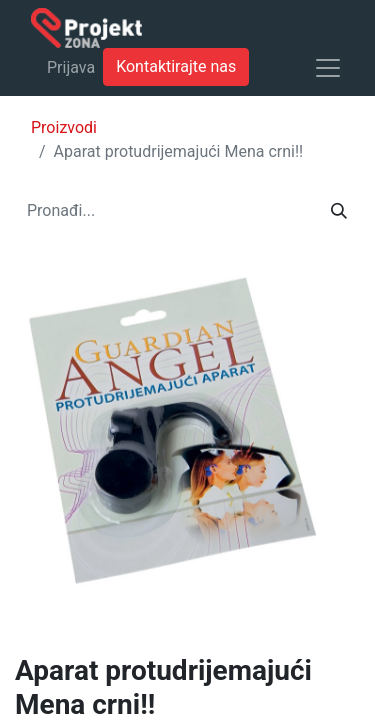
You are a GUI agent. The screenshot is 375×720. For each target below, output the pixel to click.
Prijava (71, 67)
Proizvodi (64, 127)
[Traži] (339, 211)
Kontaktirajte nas (176, 66)
